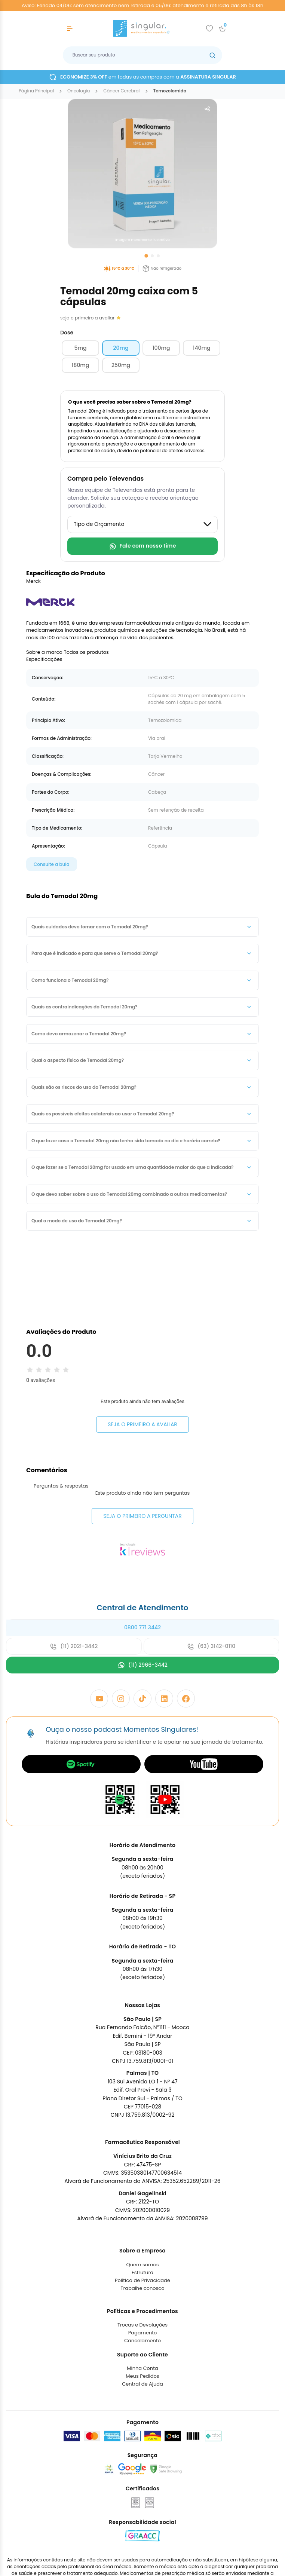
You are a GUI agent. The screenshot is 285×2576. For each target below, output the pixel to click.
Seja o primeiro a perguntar (142, 1576)
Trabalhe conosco (142, 2348)
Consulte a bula (52, 864)
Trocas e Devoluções (142, 2385)
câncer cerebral (121, 91)
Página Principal (36, 91)
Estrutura (142, 2333)
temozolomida (170, 91)
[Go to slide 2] (152, 255)
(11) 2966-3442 (142, 1726)
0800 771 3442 (142, 1688)
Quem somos (142, 2325)
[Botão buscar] (212, 55)
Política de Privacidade (142, 2340)
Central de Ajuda (142, 2444)
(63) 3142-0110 (211, 1707)
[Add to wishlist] (209, 28)
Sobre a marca (44, 652)
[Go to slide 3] (158, 255)
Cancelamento (142, 2401)
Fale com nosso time (142, 545)
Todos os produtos (86, 652)
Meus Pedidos (142, 2437)
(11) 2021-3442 (74, 1707)
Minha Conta (142, 2429)
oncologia (78, 91)
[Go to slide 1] (146, 256)
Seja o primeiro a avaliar (142, 1424)
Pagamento (142, 2393)
